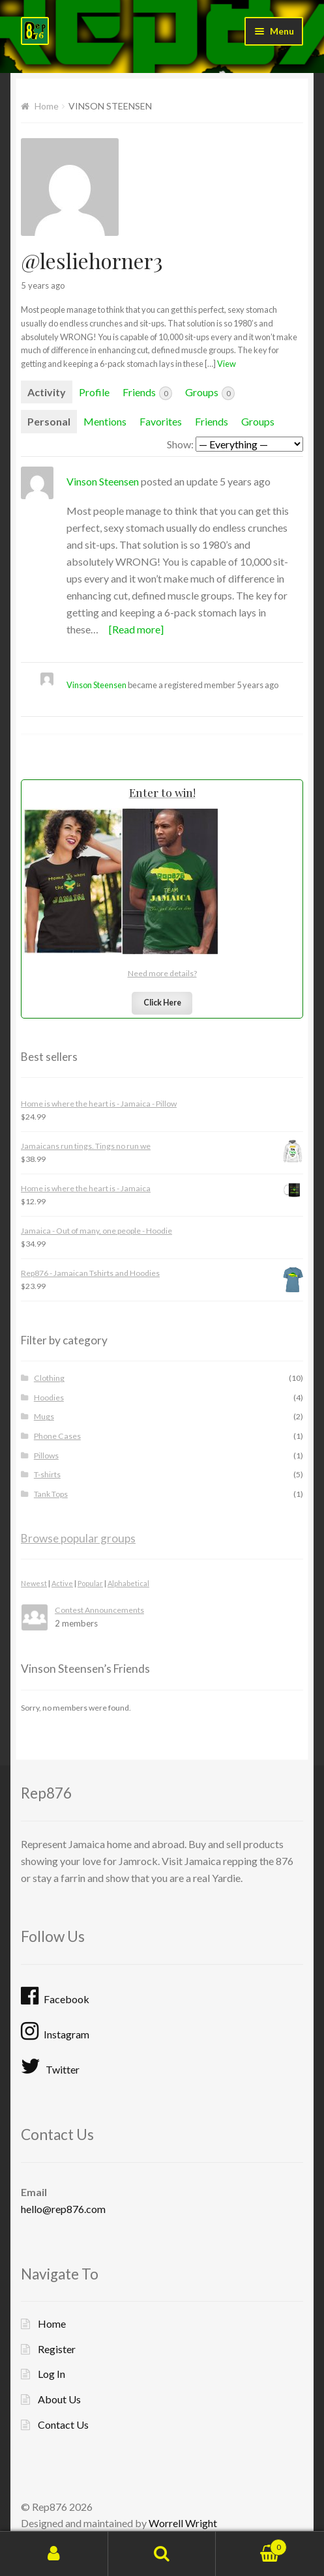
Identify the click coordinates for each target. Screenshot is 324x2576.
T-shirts (47, 1474)
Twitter (50, 2066)
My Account (54, 2554)
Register (57, 2349)
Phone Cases (57, 1436)
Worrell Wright (183, 2523)
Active (62, 1583)
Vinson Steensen (102, 481)
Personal (48, 421)
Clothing (49, 1378)
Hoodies (49, 1397)
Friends (147, 393)
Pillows (46, 1455)
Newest (34, 1583)
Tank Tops (51, 1494)
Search (162, 2554)
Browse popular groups (78, 1538)
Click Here (162, 1002)
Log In (51, 2373)
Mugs (44, 1416)
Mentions (104, 421)
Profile (94, 392)
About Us (59, 2399)
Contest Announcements (99, 1610)
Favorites (161, 421)
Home (47, 105)
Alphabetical (128, 1583)
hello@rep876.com (63, 2209)
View (226, 363)
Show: (180, 444)
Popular (90, 1583)
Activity (46, 392)
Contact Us (63, 2424)
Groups (210, 393)
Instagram (55, 2031)
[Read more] (136, 629)
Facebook (55, 1996)
